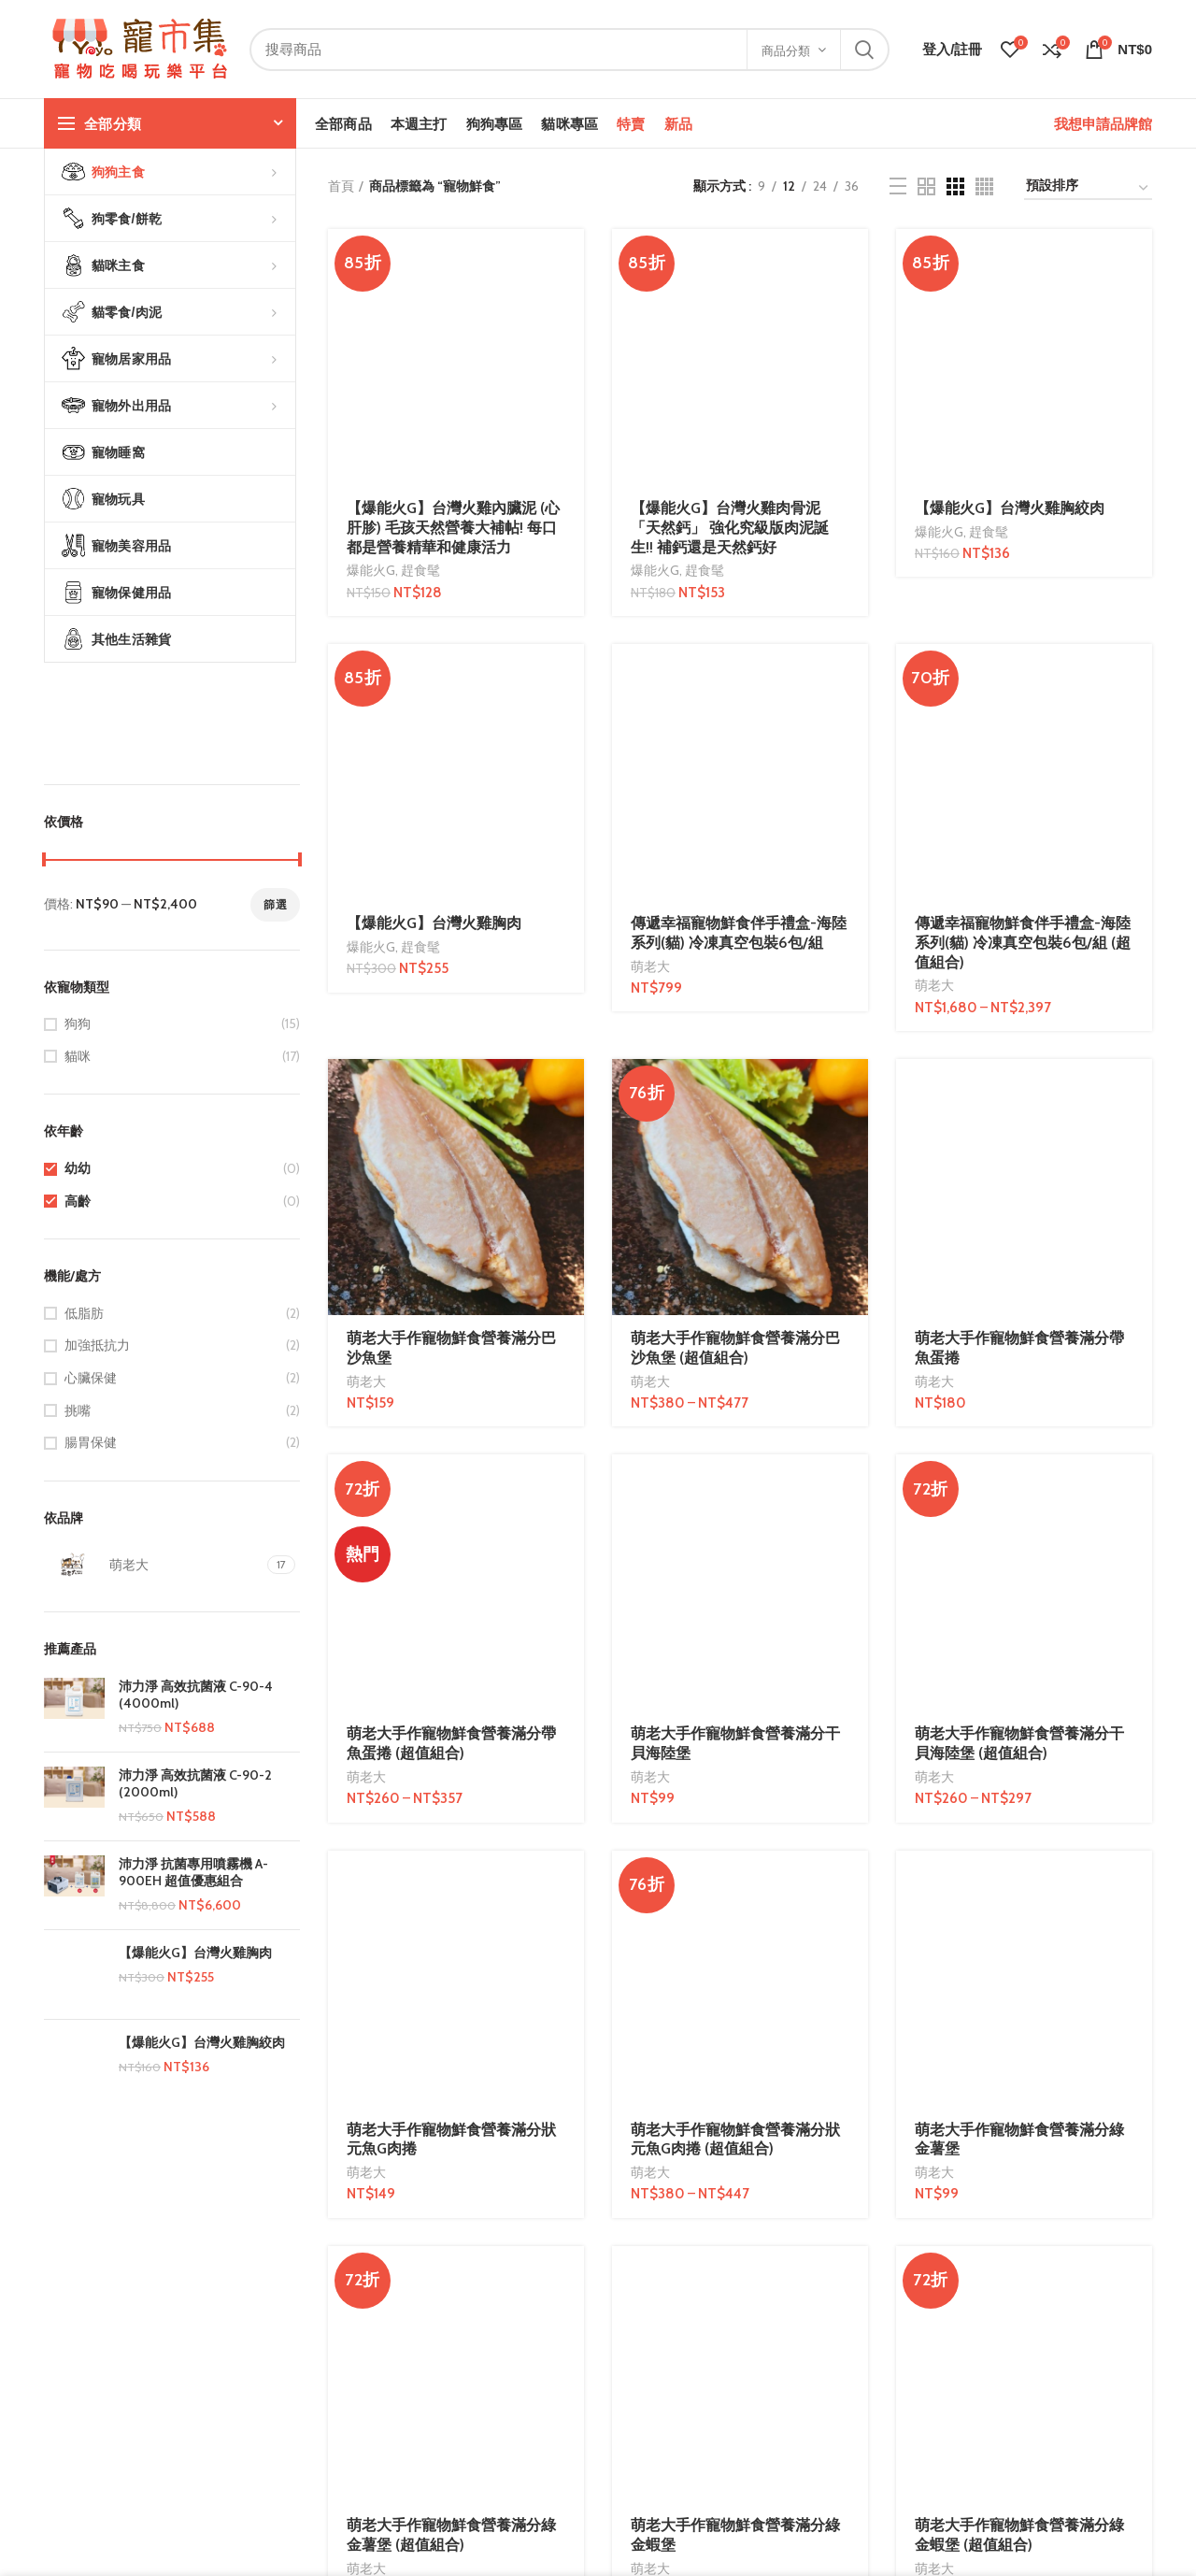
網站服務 (638, 2485)
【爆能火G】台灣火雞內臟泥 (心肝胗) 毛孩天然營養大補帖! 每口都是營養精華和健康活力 (453, 293)
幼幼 (77, 1168)
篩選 (275, 904)
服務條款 (448, 2388)
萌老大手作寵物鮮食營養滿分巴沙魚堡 (451, 880)
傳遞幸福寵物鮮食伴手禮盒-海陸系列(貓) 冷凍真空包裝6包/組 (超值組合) (1023, 475)
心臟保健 (90, 1377)
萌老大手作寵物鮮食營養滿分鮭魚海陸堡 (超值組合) (1019, 1527)
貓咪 (77, 1056)
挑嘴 (77, 1410)
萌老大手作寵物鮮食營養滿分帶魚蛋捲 (1019, 646)
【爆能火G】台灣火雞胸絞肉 (202, 2054)
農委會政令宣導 (468, 2452)
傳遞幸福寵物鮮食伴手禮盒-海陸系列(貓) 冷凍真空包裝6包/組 (739, 465)
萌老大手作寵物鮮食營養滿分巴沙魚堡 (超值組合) (735, 880)
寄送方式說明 (273, 2452)
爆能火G (371, 336)
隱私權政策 (455, 2419)
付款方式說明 (273, 2419)
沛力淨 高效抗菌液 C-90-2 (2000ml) (195, 1783)
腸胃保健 (90, 1442)
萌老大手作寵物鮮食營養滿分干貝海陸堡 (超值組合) (1019, 1042)
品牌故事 (70, 2388)
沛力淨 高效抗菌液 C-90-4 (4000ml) (196, 1694)
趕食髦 (420, 336)
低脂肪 (84, 1313)
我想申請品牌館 (1103, 124)
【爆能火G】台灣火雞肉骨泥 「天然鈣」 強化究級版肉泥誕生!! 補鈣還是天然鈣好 (730, 293)
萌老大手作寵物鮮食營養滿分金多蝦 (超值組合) (451, 1761)
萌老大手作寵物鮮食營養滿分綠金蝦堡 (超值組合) (1019, 1365)
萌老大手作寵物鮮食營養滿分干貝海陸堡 (735, 1042)
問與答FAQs (268, 2388)
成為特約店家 (651, 2388)
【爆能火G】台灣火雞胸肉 (195, 1952)
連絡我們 (70, 2419)
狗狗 (77, 1023)
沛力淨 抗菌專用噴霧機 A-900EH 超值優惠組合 (193, 1872)
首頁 (341, 186)
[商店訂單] (1088, 188)
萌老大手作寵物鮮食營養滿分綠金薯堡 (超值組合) (451, 1365)
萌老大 (650, 498)
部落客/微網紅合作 (666, 2452)
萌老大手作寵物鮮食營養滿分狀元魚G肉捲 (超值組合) (735, 1204)
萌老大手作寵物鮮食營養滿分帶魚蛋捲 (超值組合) (451, 1042)
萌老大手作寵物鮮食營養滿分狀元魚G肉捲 (451, 1204)
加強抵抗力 (97, 1345)
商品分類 (786, 50)
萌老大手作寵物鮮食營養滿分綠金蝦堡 (735, 1365)
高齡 (77, 1201)
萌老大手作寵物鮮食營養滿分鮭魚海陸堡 (735, 1527)
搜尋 (864, 49)
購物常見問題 (273, 2485)
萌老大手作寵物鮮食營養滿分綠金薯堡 (1019, 1204)
